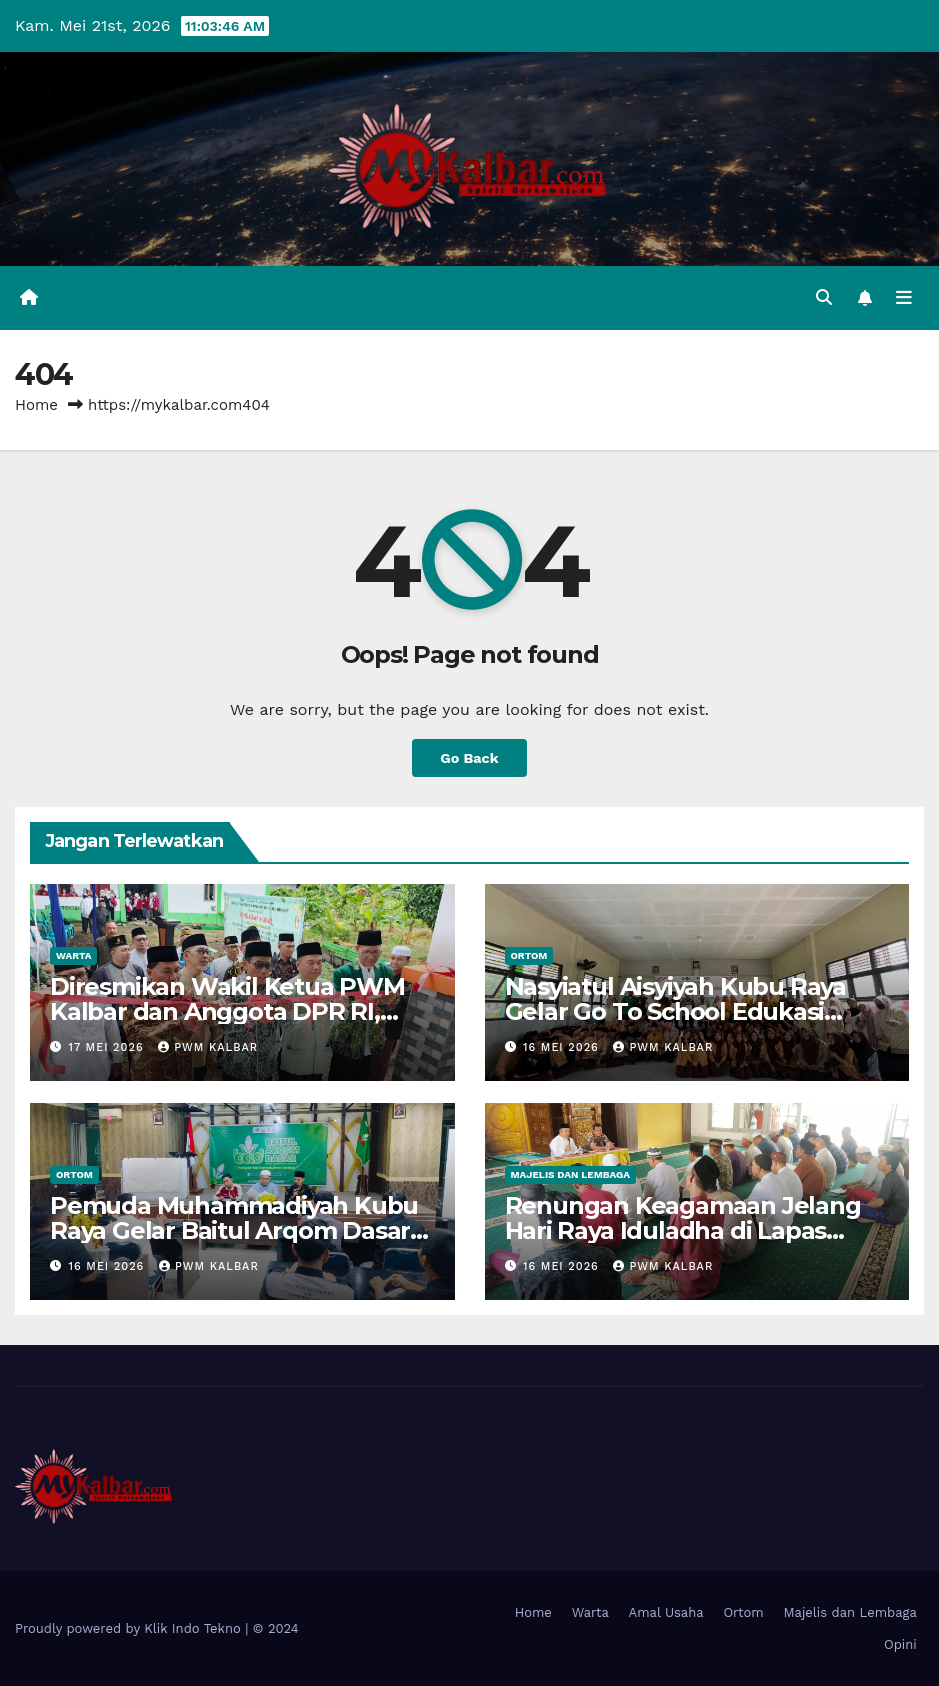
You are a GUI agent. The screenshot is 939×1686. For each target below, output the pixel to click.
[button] (824, 297)
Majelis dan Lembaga (571, 1174)
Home (36, 405)
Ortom (529, 955)
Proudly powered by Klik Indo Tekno (130, 1628)
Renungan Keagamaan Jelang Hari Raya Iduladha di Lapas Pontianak (683, 1230)
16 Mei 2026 (563, 1047)
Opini (900, 1644)
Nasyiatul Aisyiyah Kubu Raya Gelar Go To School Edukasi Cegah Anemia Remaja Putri (675, 1011)
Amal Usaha (666, 1612)
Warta (73, 955)
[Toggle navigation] (904, 298)
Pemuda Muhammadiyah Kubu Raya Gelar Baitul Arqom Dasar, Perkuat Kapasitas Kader (234, 1230)
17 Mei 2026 (109, 1047)
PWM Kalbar (208, 1047)
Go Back (469, 758)
